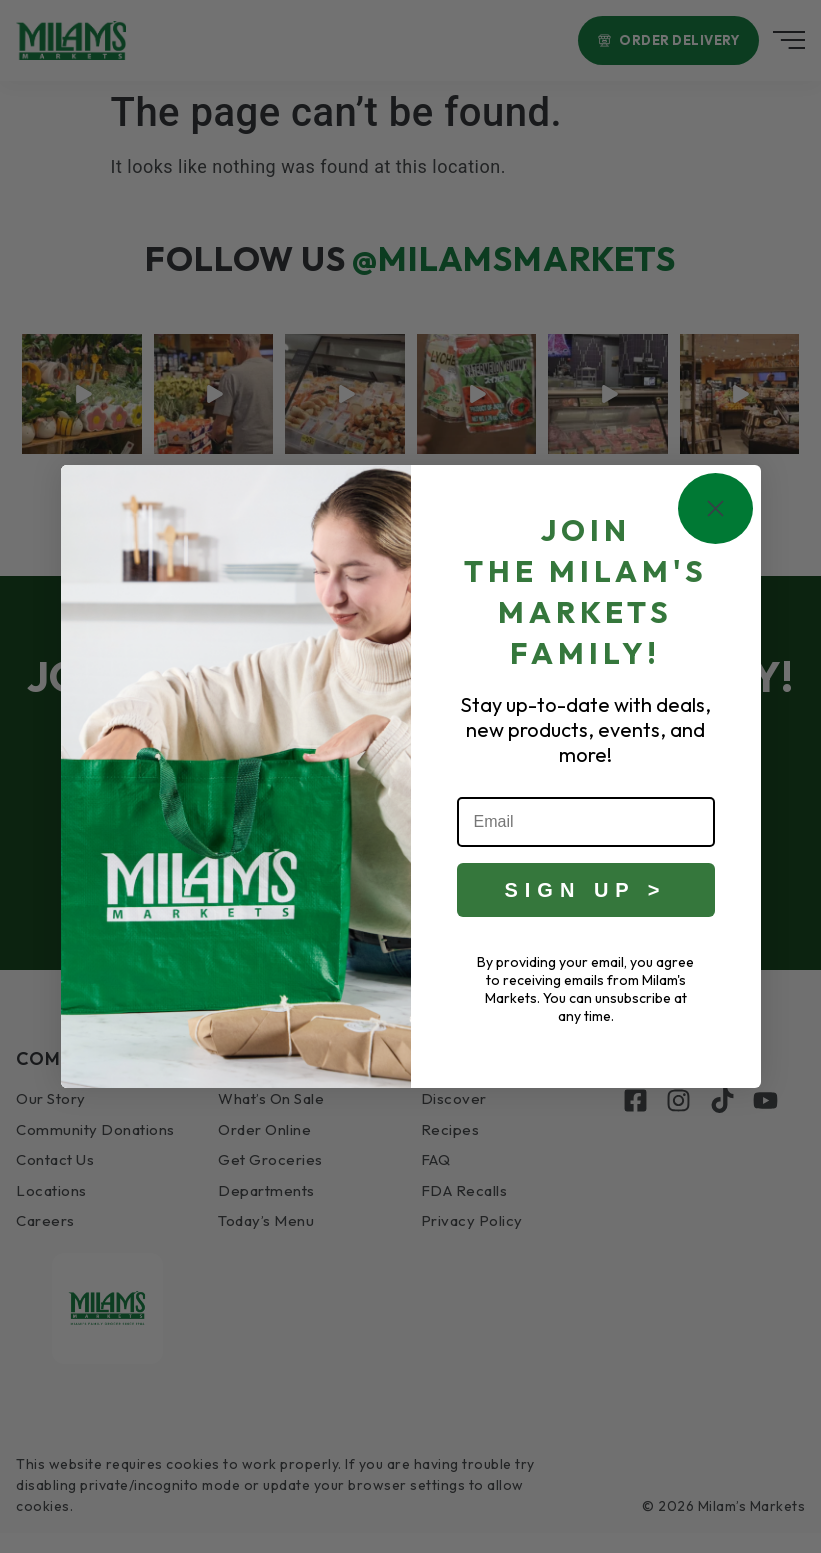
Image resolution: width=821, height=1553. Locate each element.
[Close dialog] (715, 508)
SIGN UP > (585, 890)
